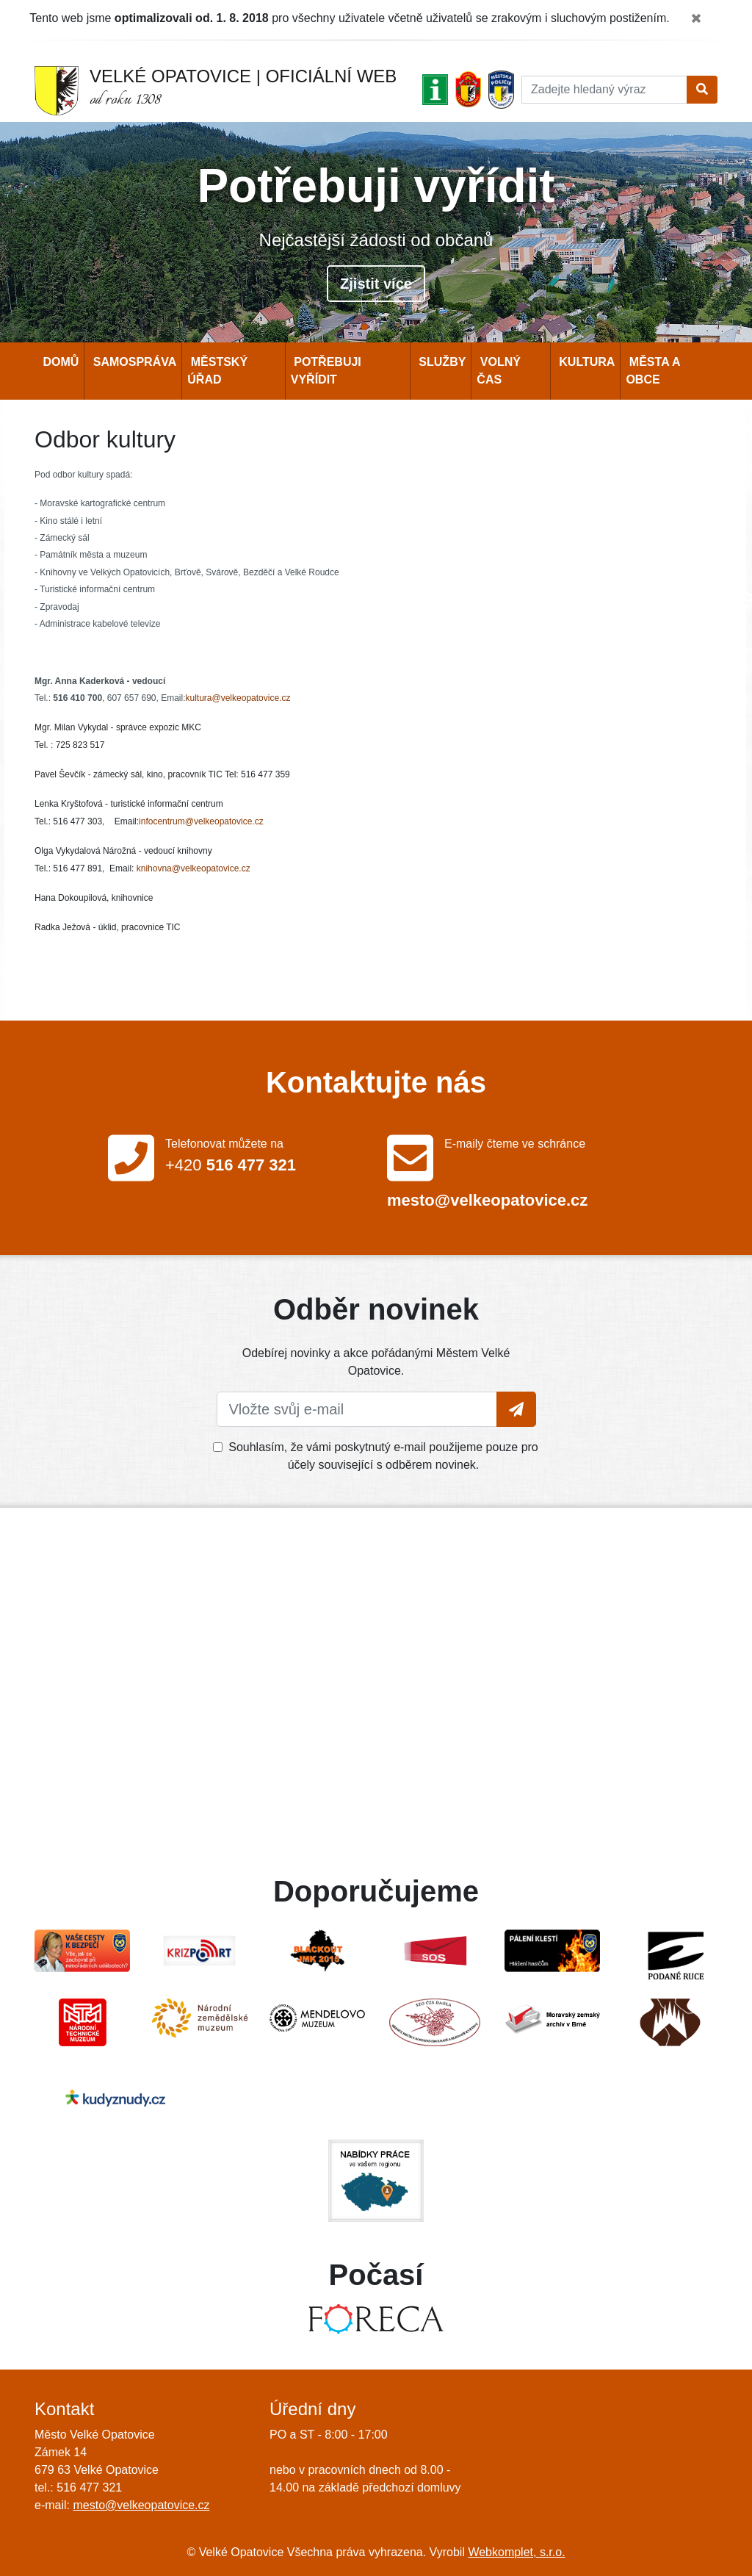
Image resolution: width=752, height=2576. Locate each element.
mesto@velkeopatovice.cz (141, 2505)
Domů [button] (59, 362)
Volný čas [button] (499, 371)
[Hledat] (604, 90)
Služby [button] (441, 362)
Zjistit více (376, 284)
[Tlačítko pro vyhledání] (702, 90)
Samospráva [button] (133, 362)
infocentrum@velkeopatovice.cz (201, 821)
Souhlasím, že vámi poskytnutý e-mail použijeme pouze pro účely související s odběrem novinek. (383, 1456)
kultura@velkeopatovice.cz (238, 698)
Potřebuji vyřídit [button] (326, 371)
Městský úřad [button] (217, 371)
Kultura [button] (585, 362)
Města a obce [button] (653, 371)
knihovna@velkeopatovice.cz (193, 868)
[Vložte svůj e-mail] (357, 1409)
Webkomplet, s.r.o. (516, 2552)
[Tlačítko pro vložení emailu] (516, 1409)
